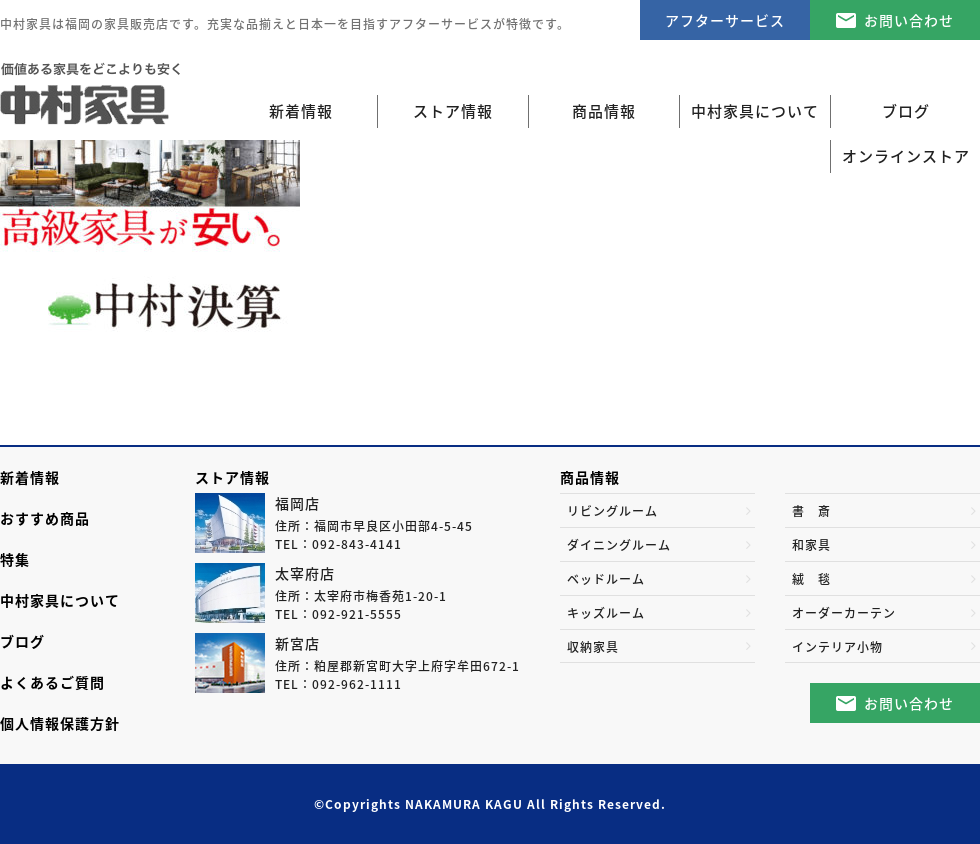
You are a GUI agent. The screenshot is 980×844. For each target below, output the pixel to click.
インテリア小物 (837, 647)
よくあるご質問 (52, 682)
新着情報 (301, 111)
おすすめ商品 (45, 518)
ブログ (22, 641)
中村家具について (60, 600)
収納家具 (593, 647)
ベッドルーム (606, 579)
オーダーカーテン (844, 613)
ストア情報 (232, 477)
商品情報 (590, 477)
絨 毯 (811, 579)
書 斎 (811, 511)
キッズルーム (606, 613)
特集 (15, 559)
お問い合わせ (909, 20)
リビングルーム (612, 511)
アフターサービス (725, 20)
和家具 (811, 545)
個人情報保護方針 (60, 723)
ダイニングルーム (619, 545)
